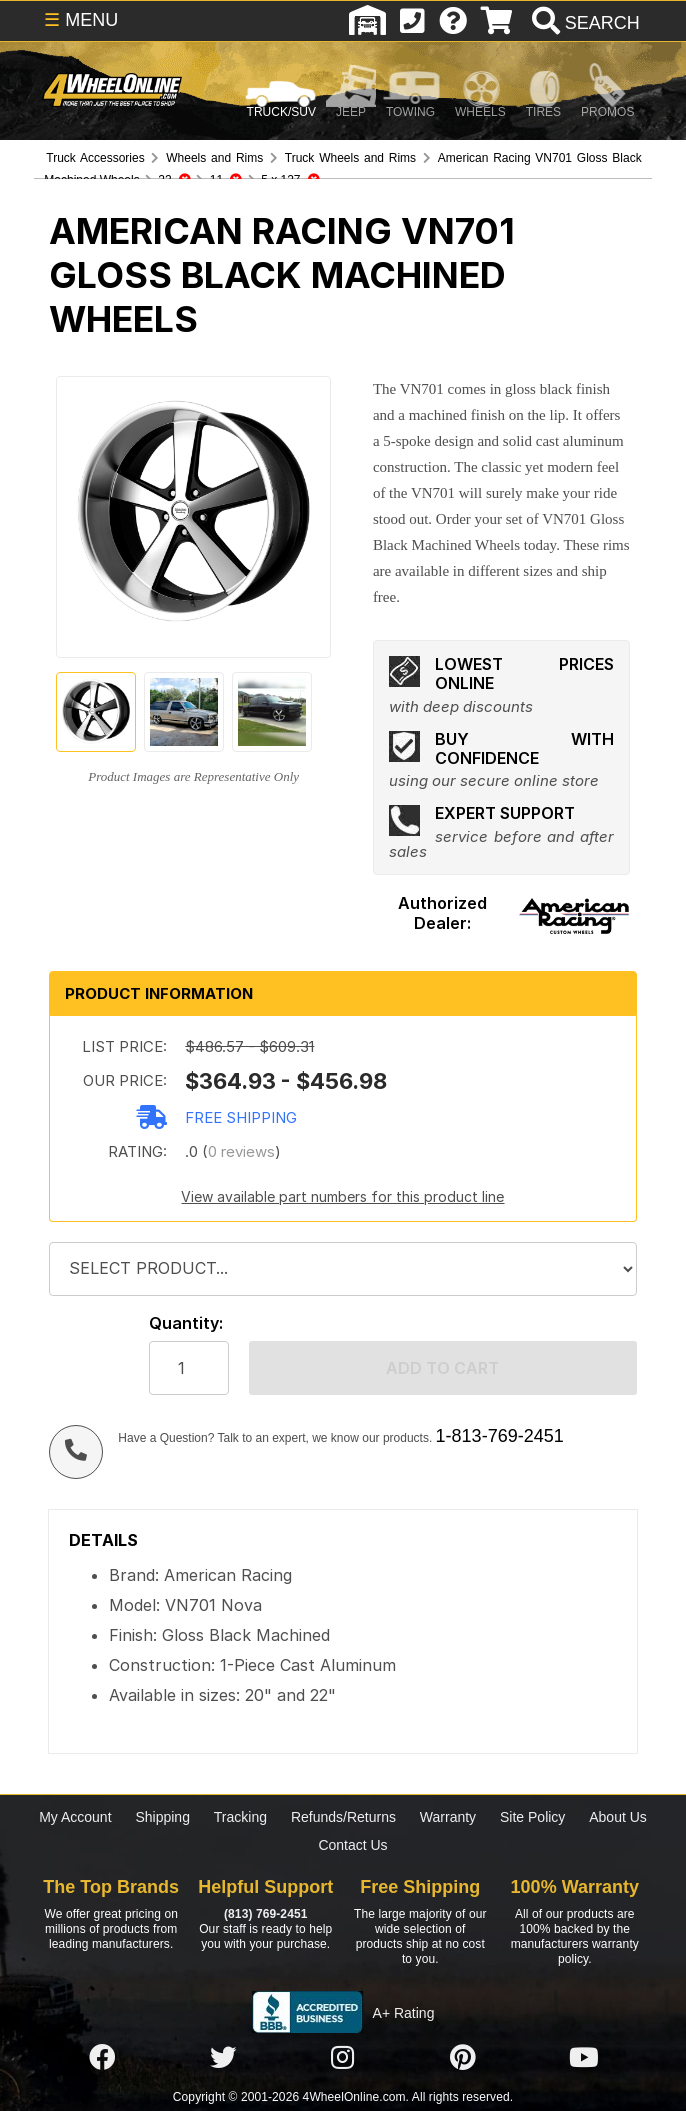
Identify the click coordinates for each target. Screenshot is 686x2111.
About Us (618, 1817)
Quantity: (186, 1323)
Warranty (448, 1817)
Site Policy (532, 1817)
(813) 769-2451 (265, 1914)
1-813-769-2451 (500, 1436)
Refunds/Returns (343, 1817)
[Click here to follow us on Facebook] (102, 2058)
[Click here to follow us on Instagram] (343, 2058)
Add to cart (442, 1368)
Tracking (240, 1817)
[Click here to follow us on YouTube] (584, 2058)
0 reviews (241, 1151)
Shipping (162, 1817)
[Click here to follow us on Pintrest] (463, 2058)
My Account (75, 1817)
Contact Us (352, 1845)
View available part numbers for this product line (342, 1196)
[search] (583, 23)
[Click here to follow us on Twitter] (223, 2058)
